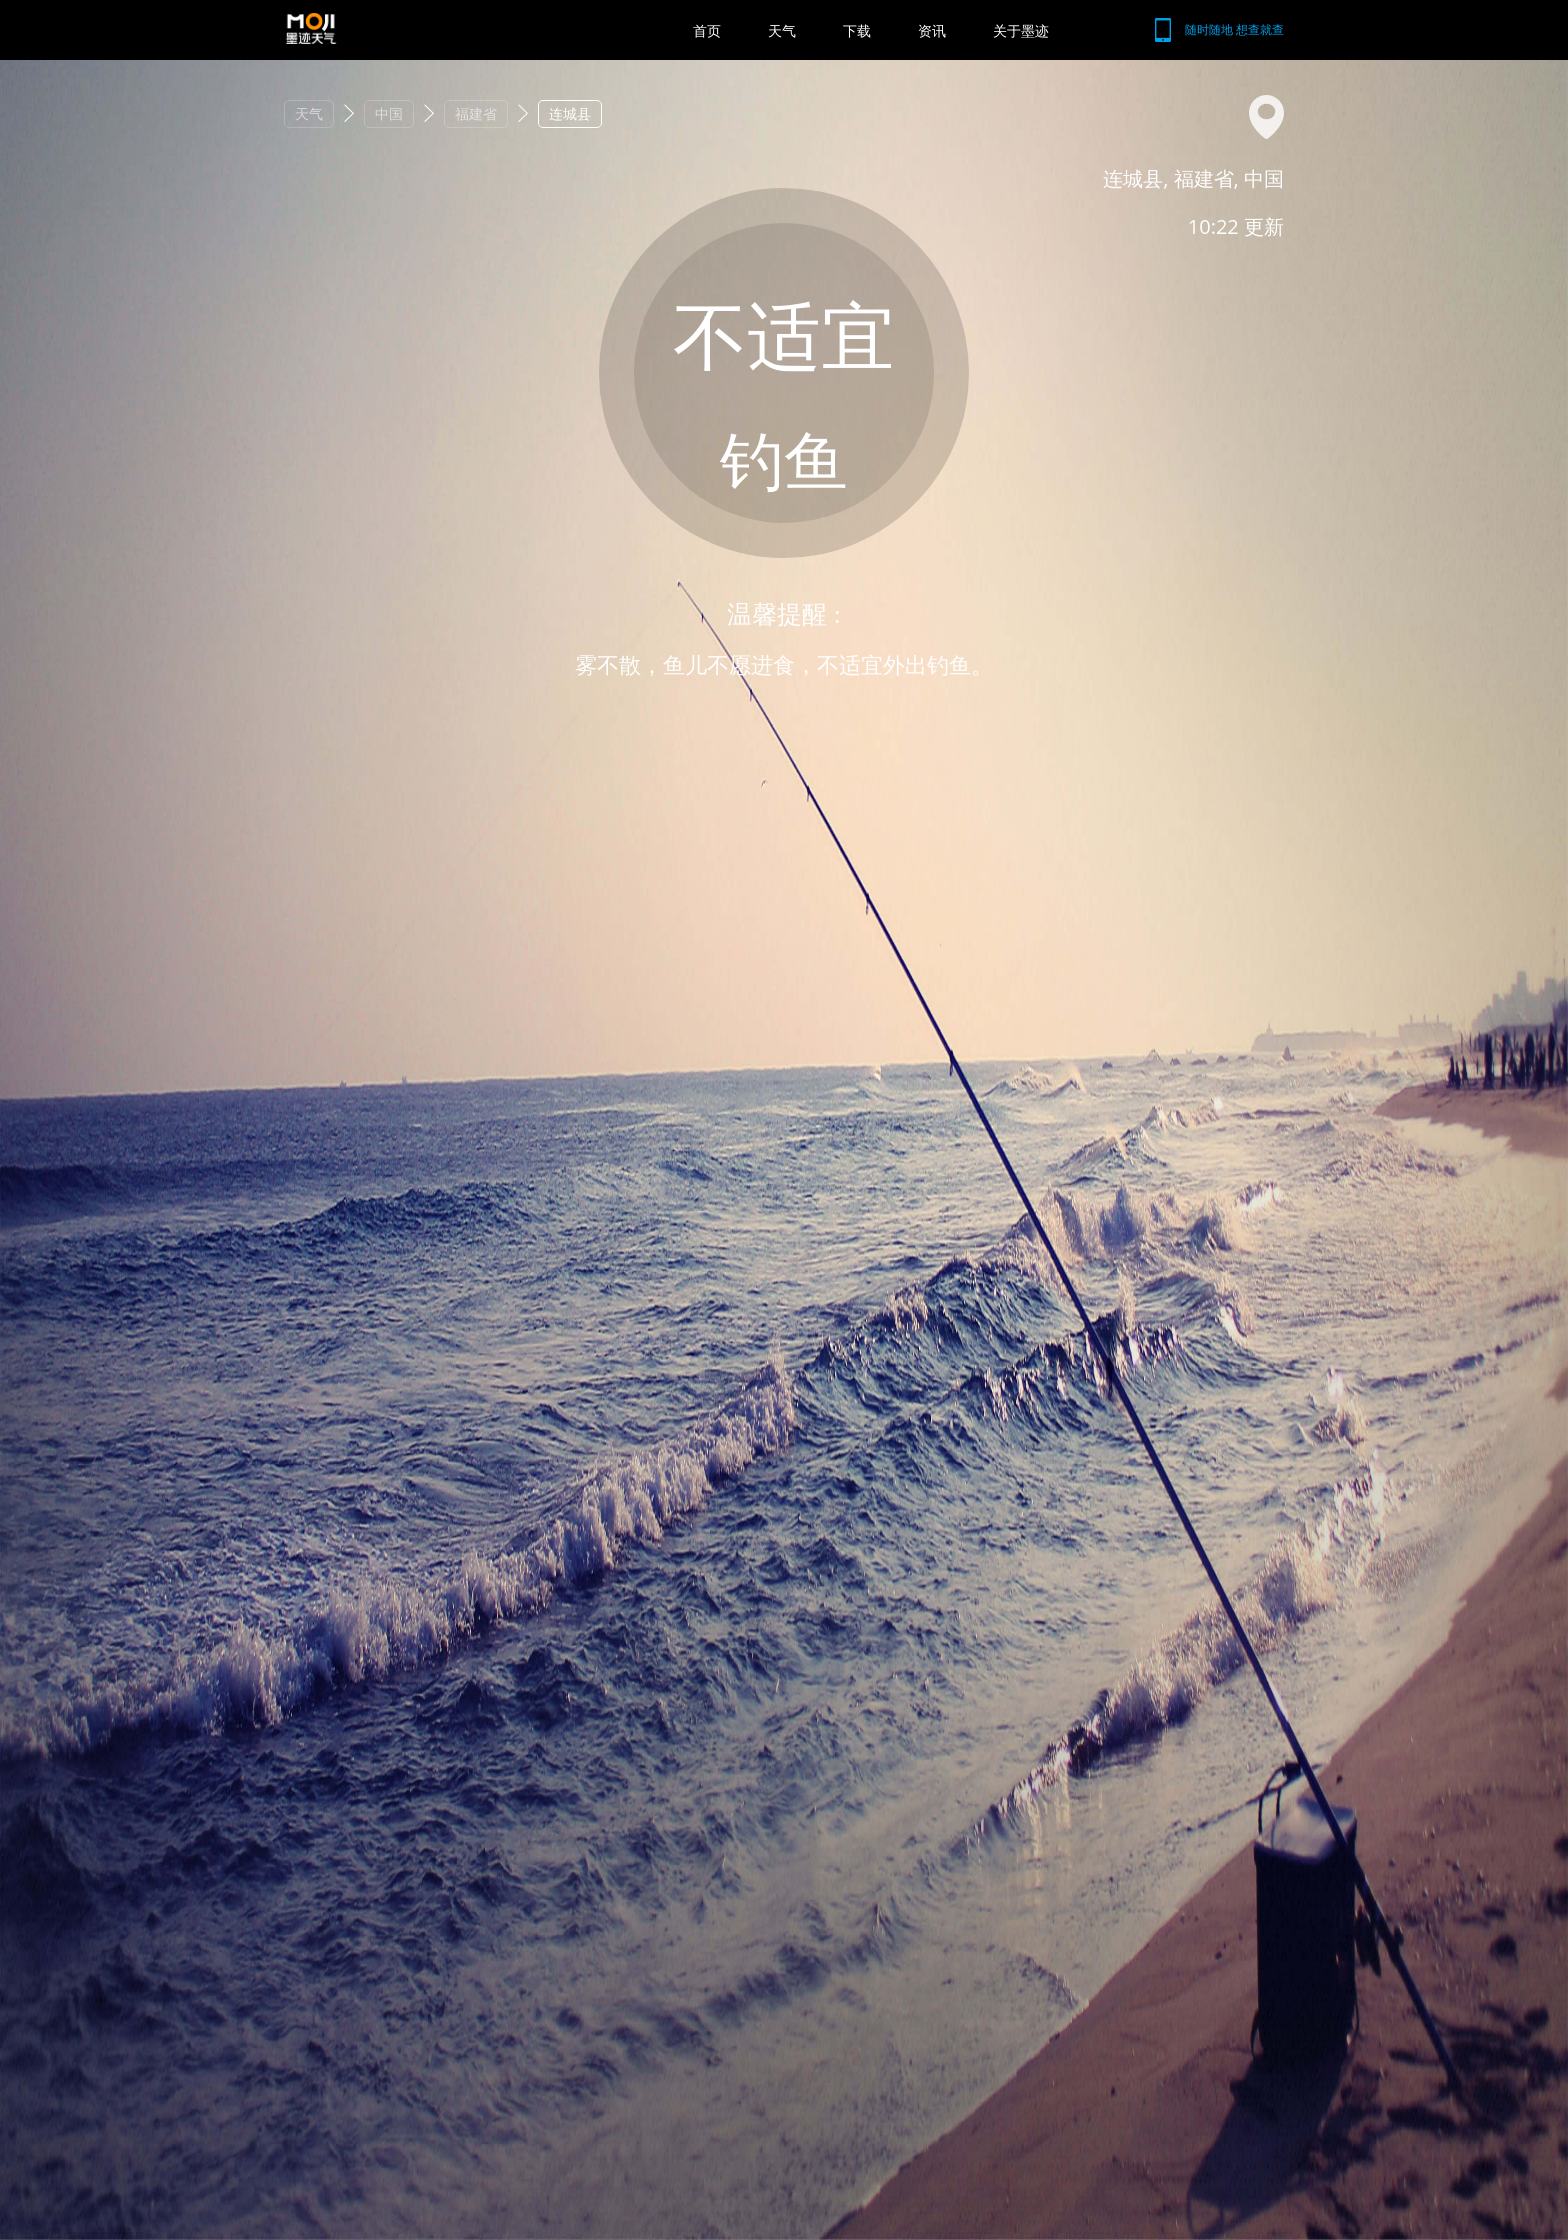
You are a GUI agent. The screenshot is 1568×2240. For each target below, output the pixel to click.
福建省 (476, 113)
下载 (857, 30)
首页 (707, 30)
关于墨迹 (1021, 30)
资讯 (932, 30)
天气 (782, 30)
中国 (389, 113)
